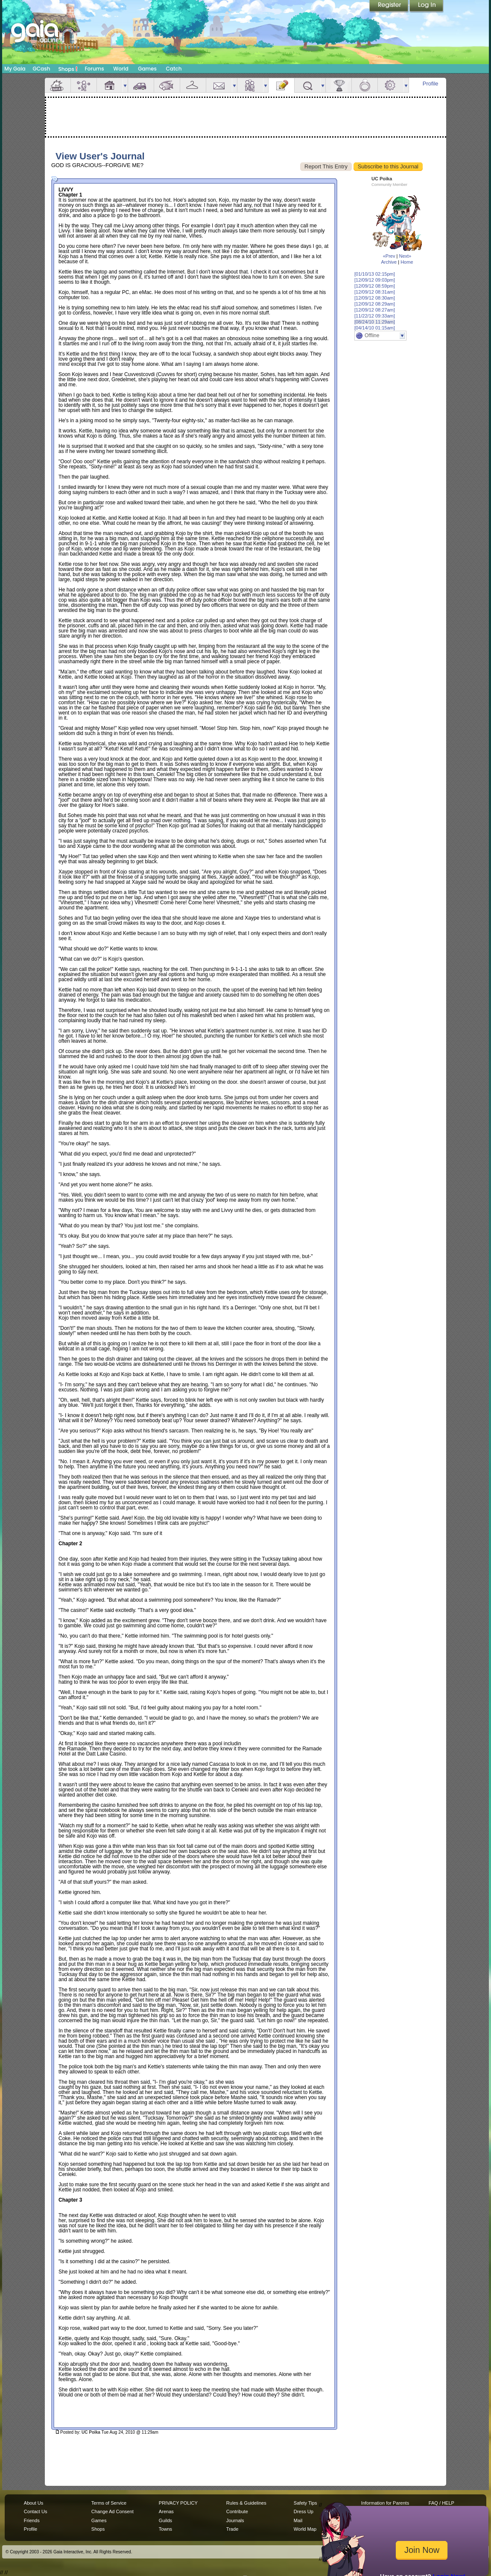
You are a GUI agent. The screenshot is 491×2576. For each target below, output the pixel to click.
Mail (219, 85)
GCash (41, 68)
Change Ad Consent (112, 2511)
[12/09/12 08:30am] (374, 297)
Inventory (193, 85)
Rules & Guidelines (246, 2502)
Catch (174, 68)
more (125, 85)
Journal (281, 85)
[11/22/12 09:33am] (374, 315)
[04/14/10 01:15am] (374, 327)
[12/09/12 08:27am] (374, 309)
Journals (235, 2520)
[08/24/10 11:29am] (374, 321)
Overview (57, 85)
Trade (232, 2529)
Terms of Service (108, 2502)
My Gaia (14, 68)
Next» (405, 256)
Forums (94, 68)
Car (141, 85)
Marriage (364, 85)
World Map (305, 2529)
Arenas (166, 2511)
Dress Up (303, 2511)
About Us (33, 2502)
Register (389, 6)
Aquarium (167, 85)
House (110, 85)
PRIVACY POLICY (178, 2502)
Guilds (165, 2520)
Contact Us (35, 2511)
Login (426, 6)
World (121, 68)
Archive (389, 262)
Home (406, 262)
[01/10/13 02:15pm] (374, 273)
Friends (250, 85)
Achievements (338, 85)
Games (147, 68)
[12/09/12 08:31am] (374, 291)
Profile (430, 83)
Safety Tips (305, 2502)
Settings (390, 85)
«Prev (389, 256)
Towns (165, 2529)
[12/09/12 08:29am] (374, 303)
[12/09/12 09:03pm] (374, 279)
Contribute (237, 2511)
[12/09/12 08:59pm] (374, 285)
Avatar (83, 85)
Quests (307, 85)
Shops (68, 69)
